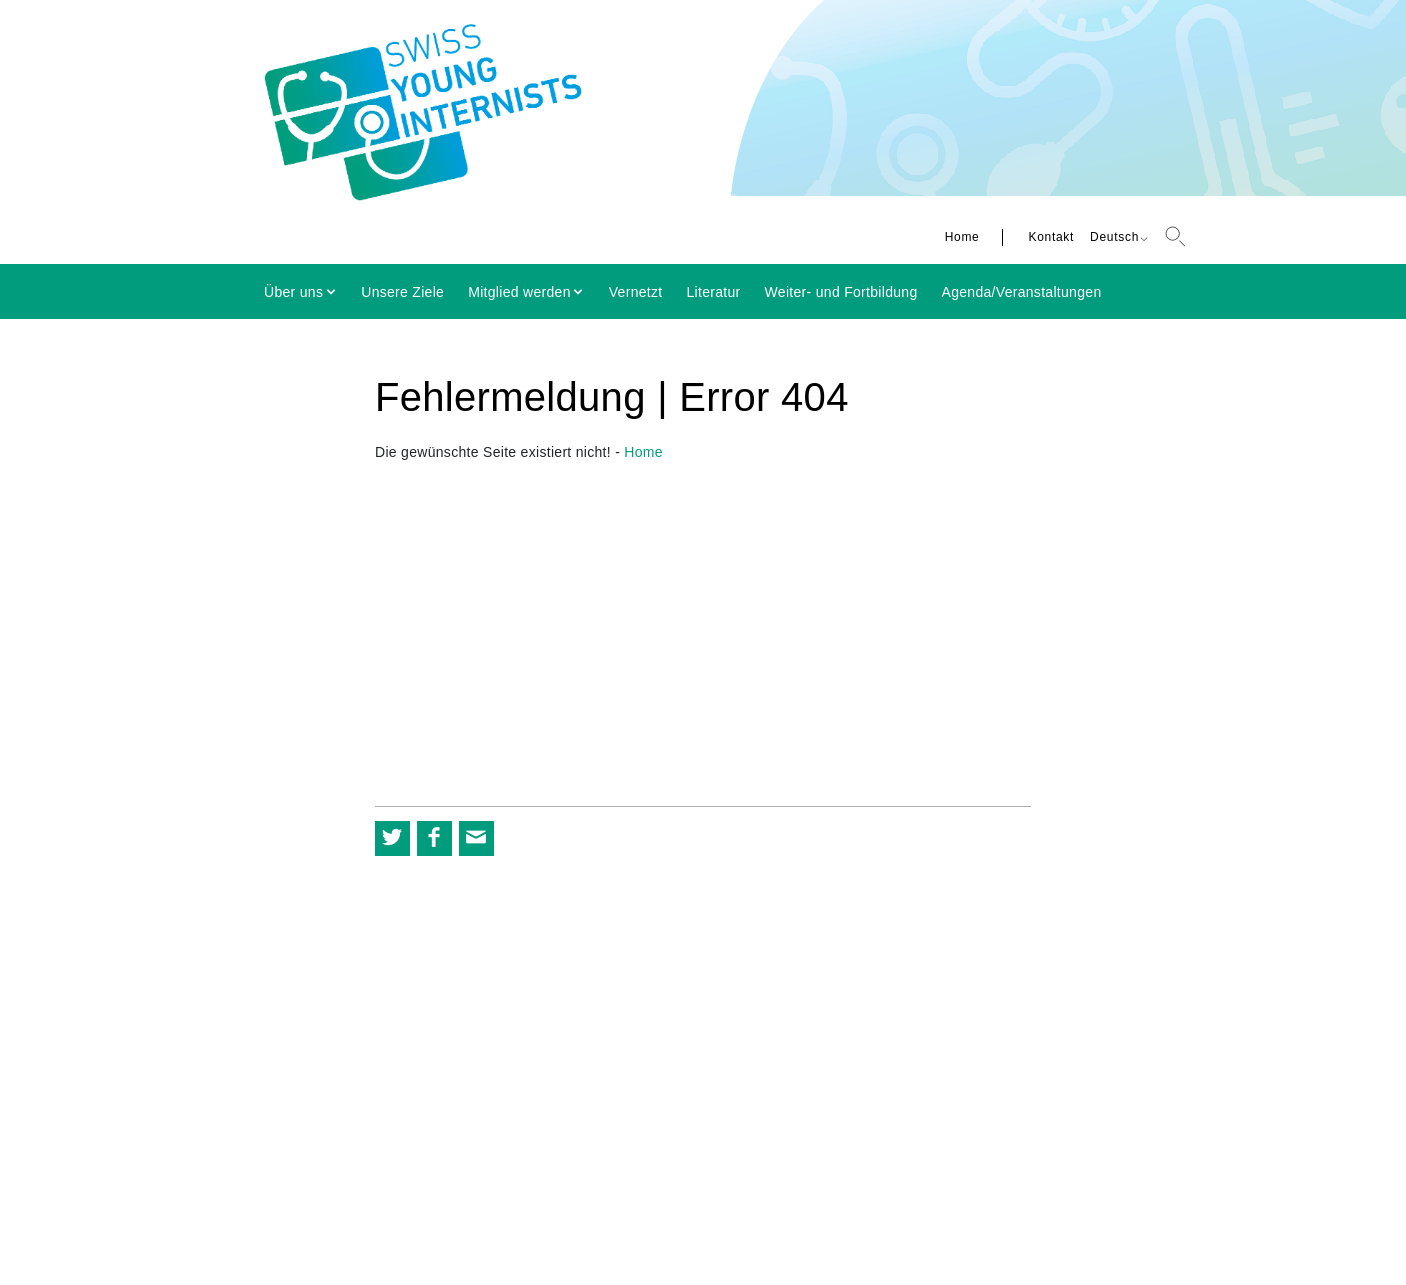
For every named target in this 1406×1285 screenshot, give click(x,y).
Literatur (714, 292)
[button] (392, 838)
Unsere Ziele (402, 292)
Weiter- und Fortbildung (841, 292)
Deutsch (1114, 237)
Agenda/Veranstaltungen (1022, 292)
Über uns (293, 292)
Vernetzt (636, 292)
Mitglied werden (519, 292)
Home (962, 237)
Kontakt (1051, 237)
